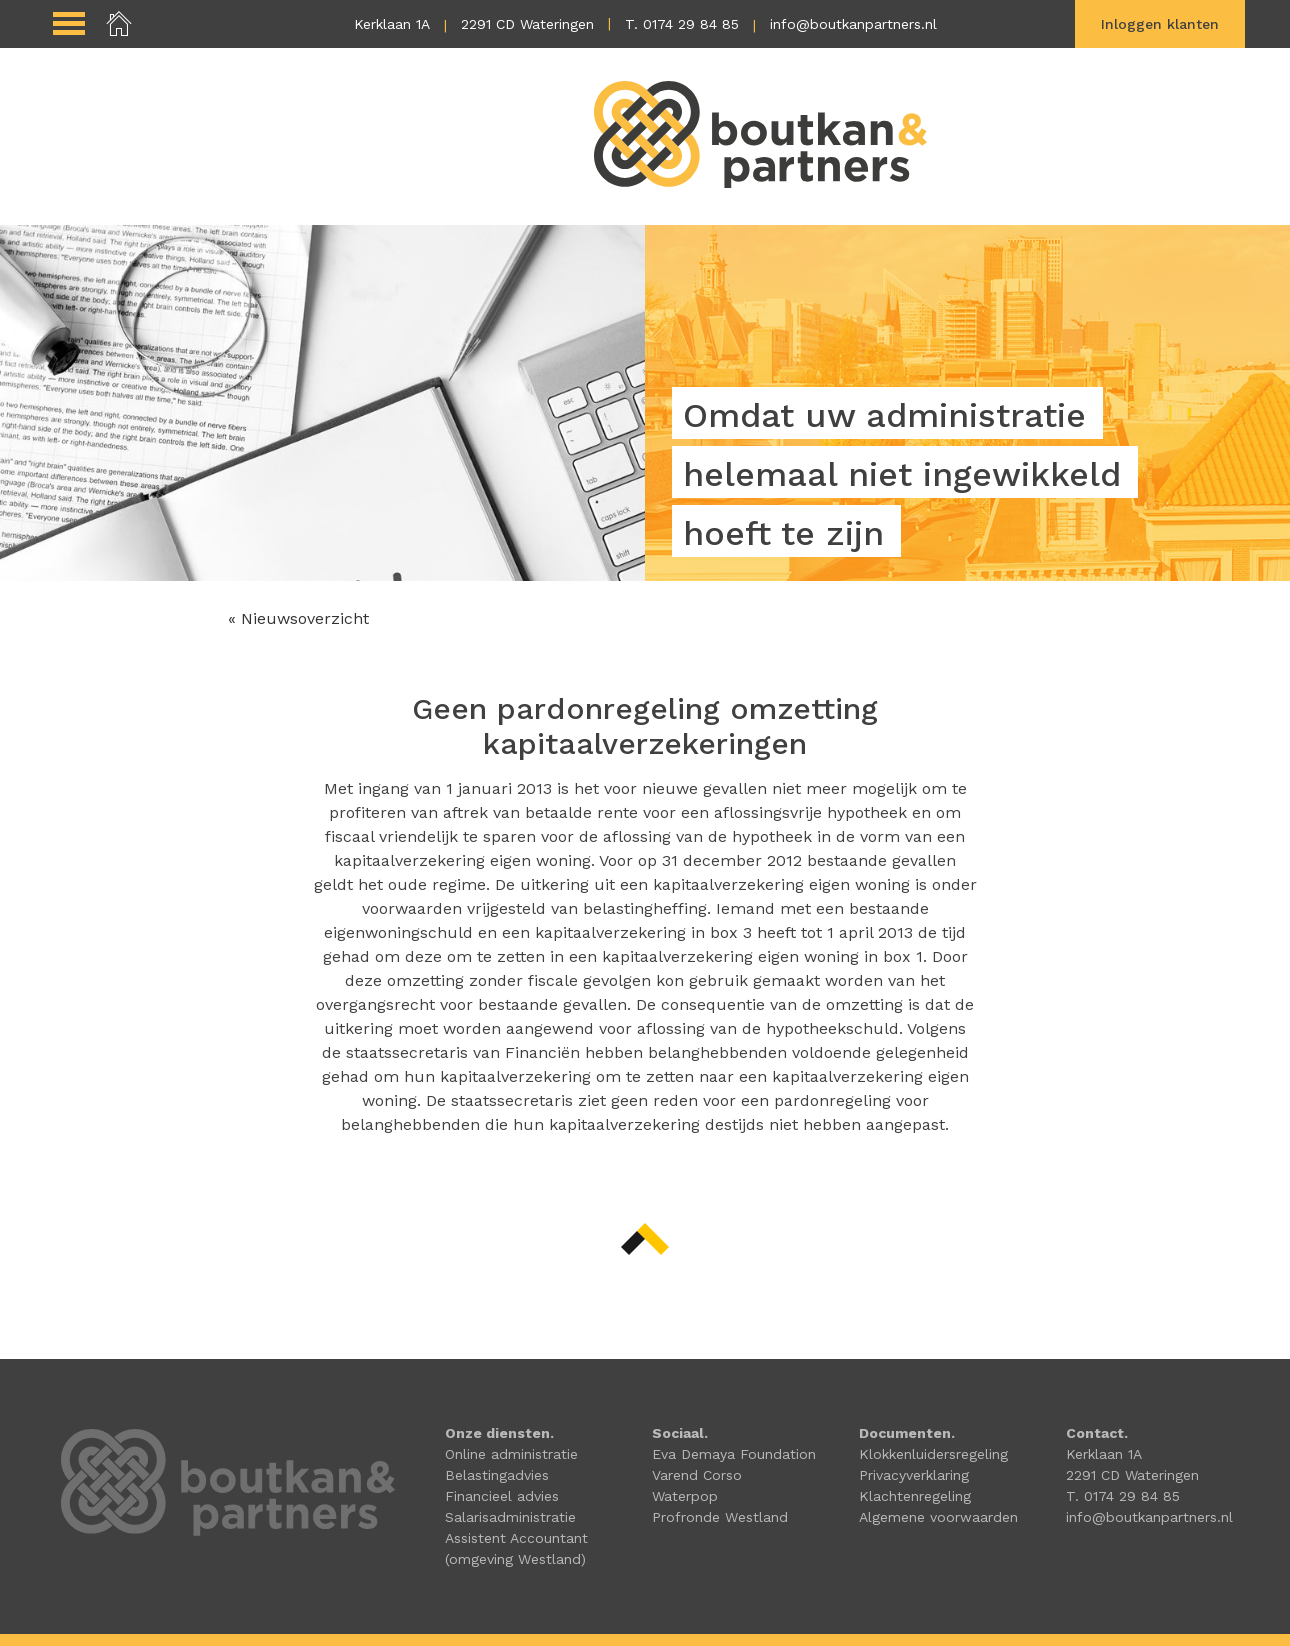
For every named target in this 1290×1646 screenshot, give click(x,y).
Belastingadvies (497, 1475)
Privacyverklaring (914, 1475)
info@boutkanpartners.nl (853, 24)
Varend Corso (697, 1475)
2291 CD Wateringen (527, 24)
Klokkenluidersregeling (933, 1454)
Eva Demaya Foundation (734, 1454)
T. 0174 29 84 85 (682, 24)
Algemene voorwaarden (938, 1517)
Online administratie (511, 1454)
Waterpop (685, 1496)
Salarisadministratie (510, 1517)
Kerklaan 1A (392, 24)
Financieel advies (502, 1496)
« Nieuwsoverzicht (298, 618)
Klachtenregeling (915, 1496)
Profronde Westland (720, 1517)
